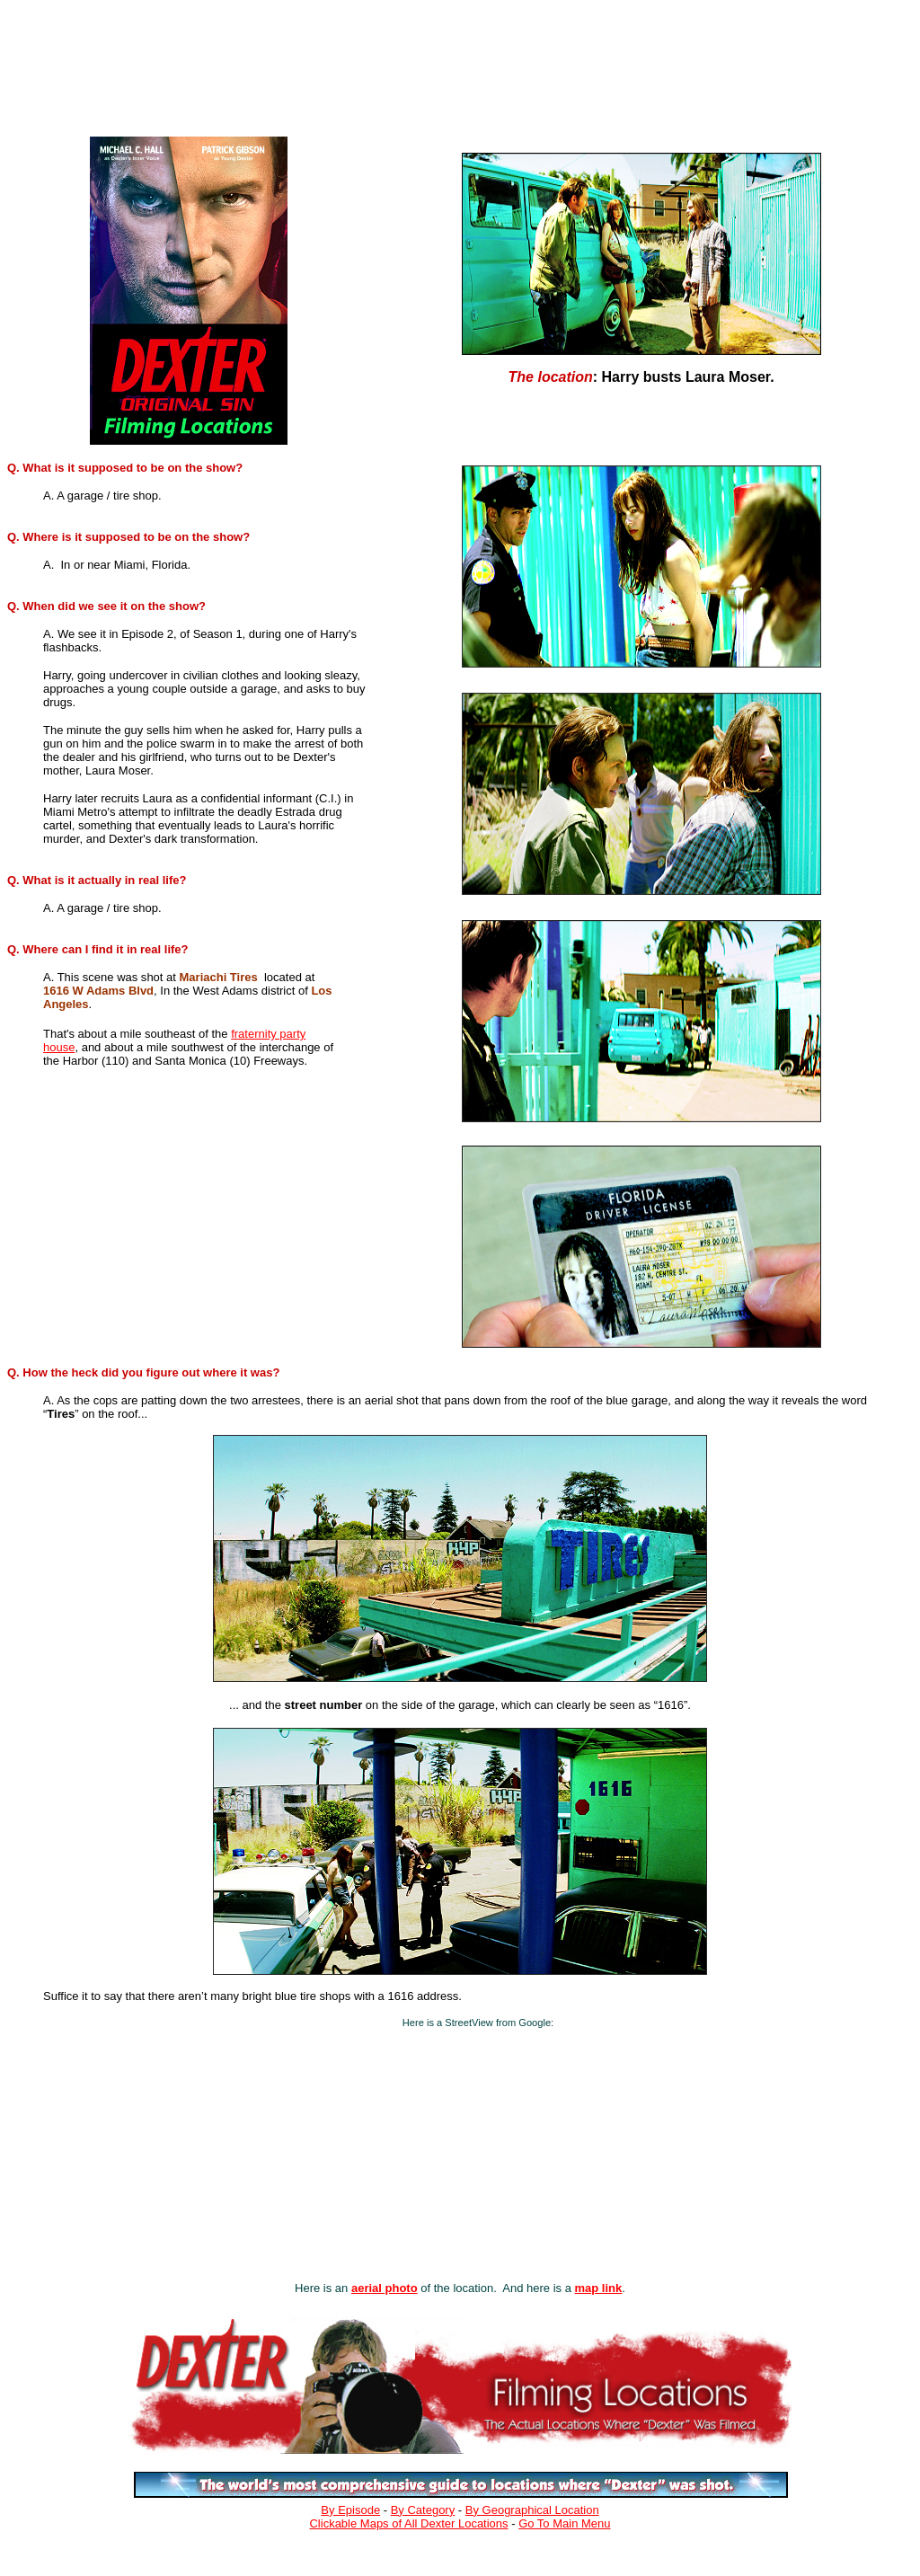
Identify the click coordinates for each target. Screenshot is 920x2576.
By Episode (350, 2510)
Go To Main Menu (564, 2523)
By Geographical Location (532, 2510)
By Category (423, 2510)
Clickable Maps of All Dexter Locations (408, 2523)
